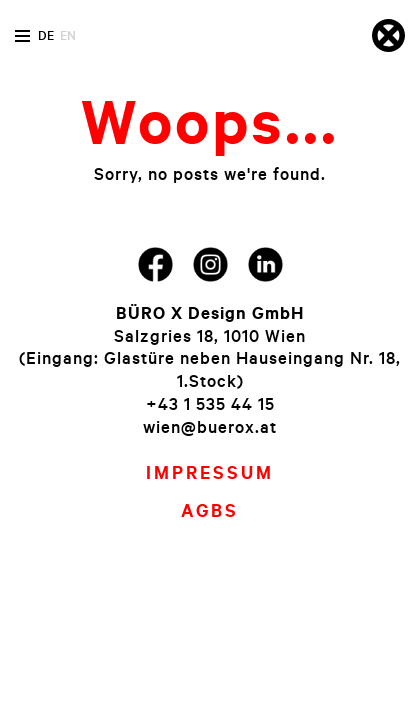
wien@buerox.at (210, 426)
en (68, 35)
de (46, 35)
